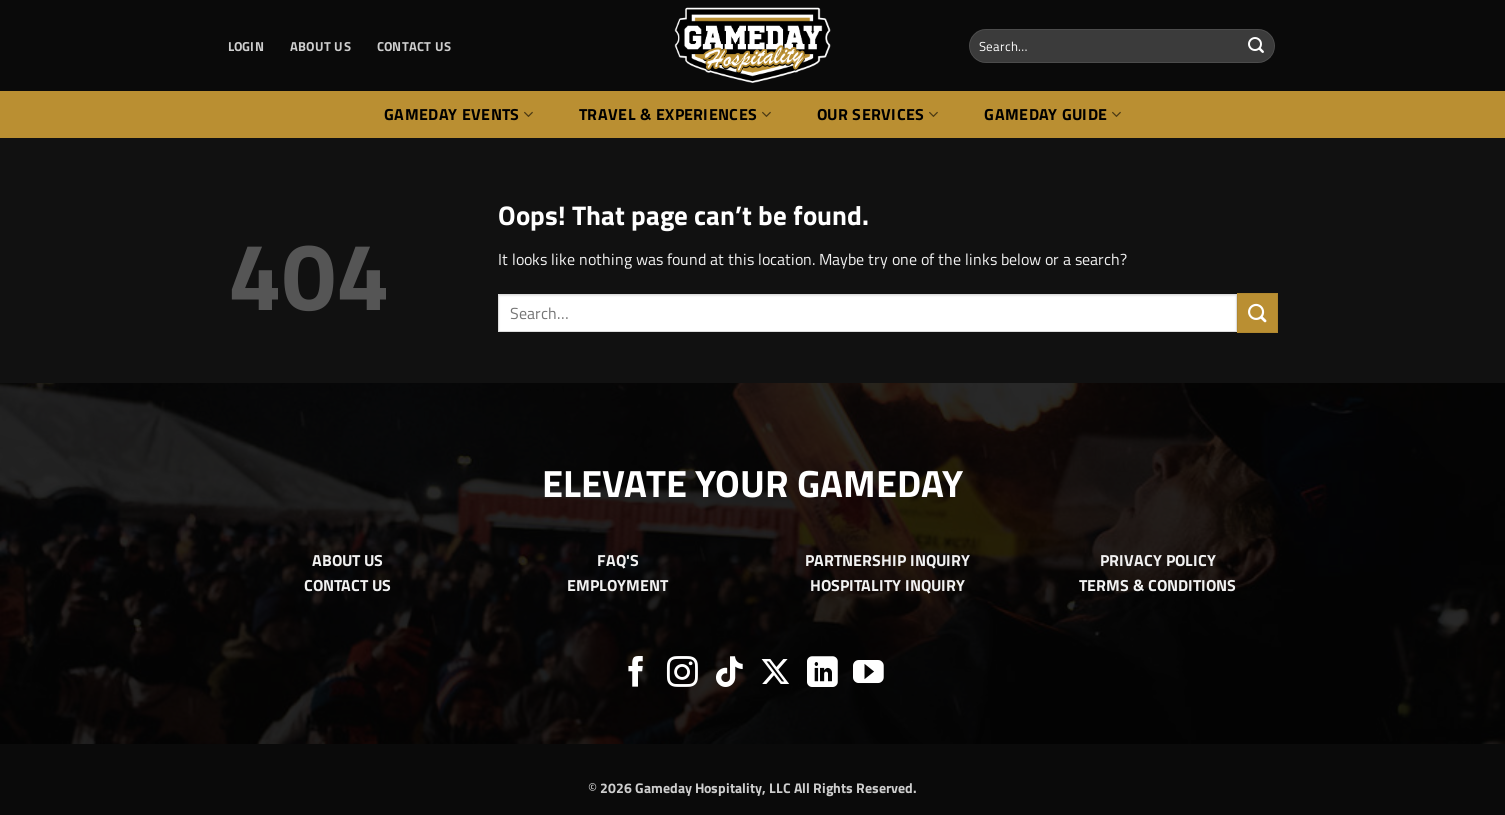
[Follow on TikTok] (729, 674)
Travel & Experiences (675, 114)
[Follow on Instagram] (682, 674)
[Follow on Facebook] (636, 674)
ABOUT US (320, 46)
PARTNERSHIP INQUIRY (887, 560)
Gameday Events (458, 114)
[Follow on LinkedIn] (822, 674)
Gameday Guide (1052, 114)
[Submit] (1256, 46)
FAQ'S (618, 560)
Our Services (877, 114)
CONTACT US (414, 46)
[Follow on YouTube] (868, 674)
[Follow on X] (775, 674)
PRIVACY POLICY (1158, 560)
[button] (246, 46)
